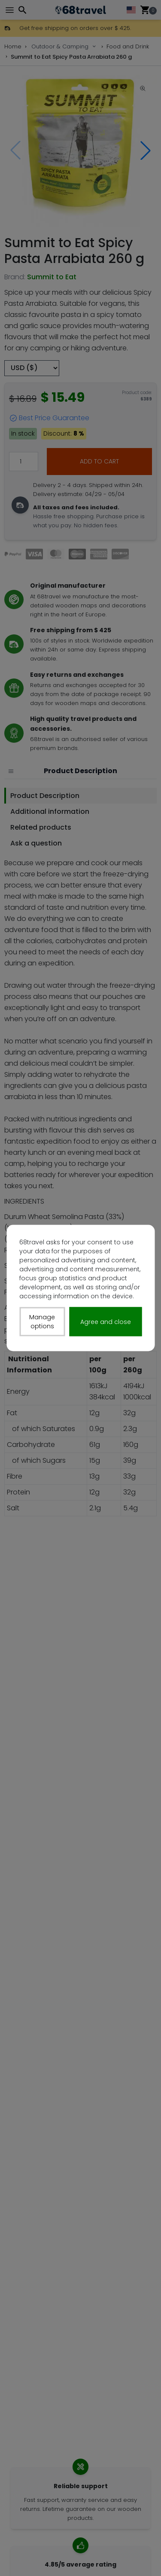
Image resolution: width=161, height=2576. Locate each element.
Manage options (42, 1321)
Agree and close (105, 1321)
